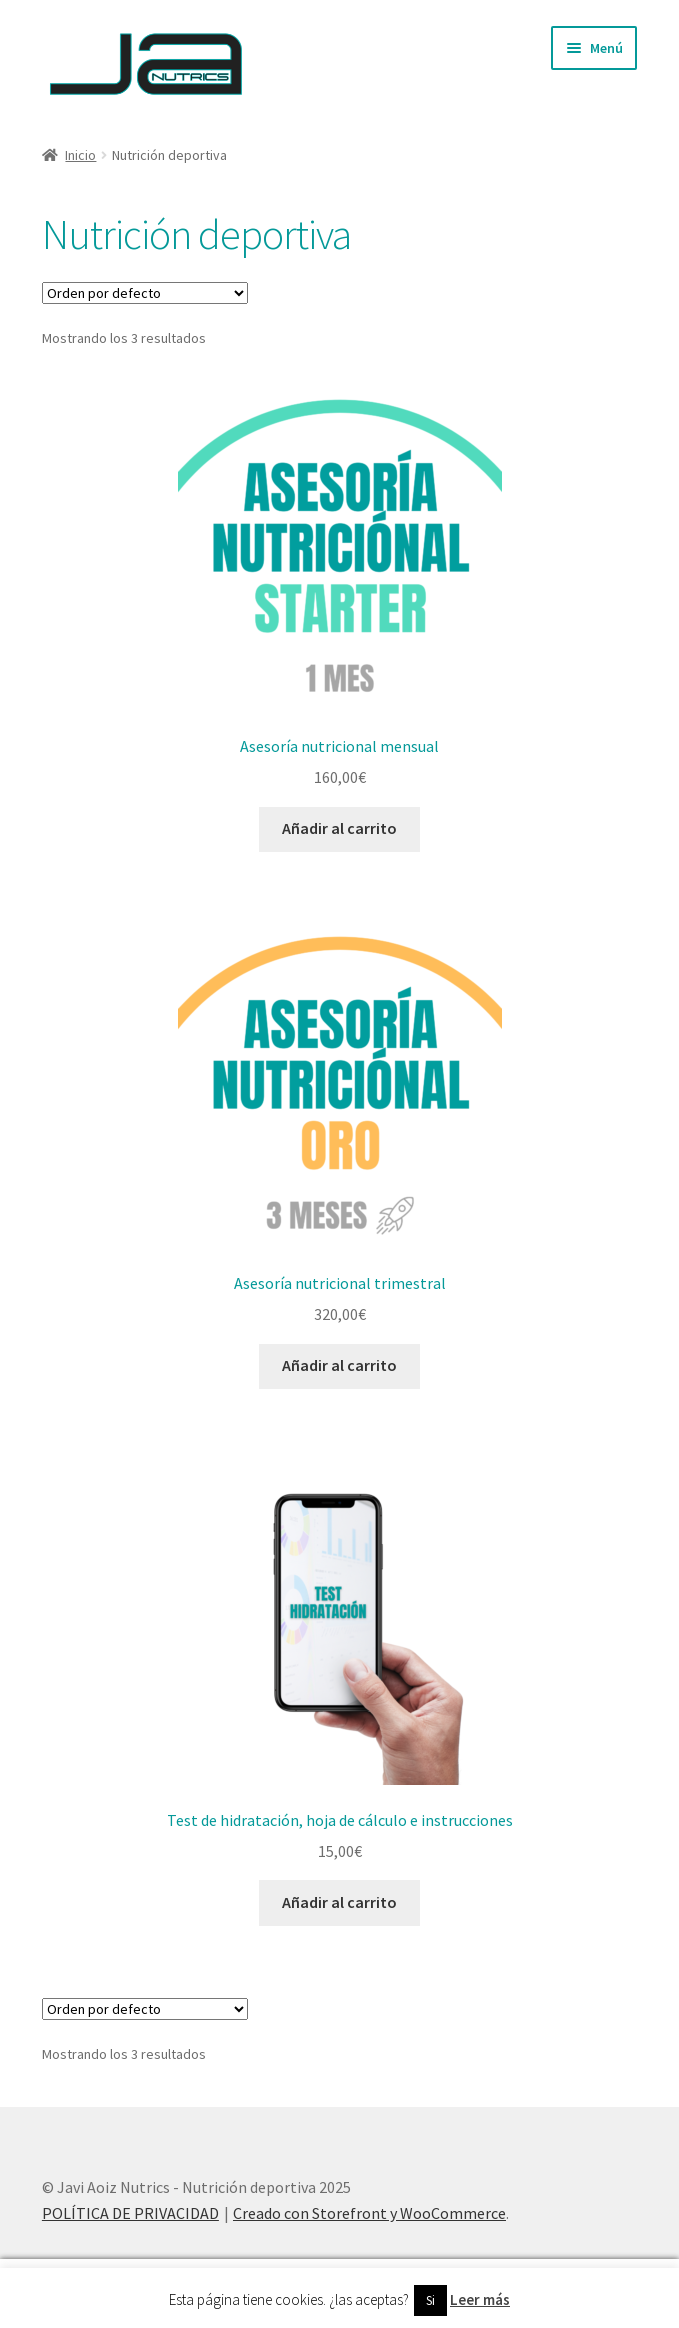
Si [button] (430, 2300)
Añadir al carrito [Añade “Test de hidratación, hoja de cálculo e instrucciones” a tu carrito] (339, 1902)
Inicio (80, 155)
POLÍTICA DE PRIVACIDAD (130, 2213)
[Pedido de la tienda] (145, 293)
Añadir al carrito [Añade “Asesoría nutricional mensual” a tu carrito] (339, 828)
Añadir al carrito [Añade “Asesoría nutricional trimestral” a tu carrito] (339, 1365)
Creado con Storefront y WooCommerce (369, 2213)
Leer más (480, 2299)
